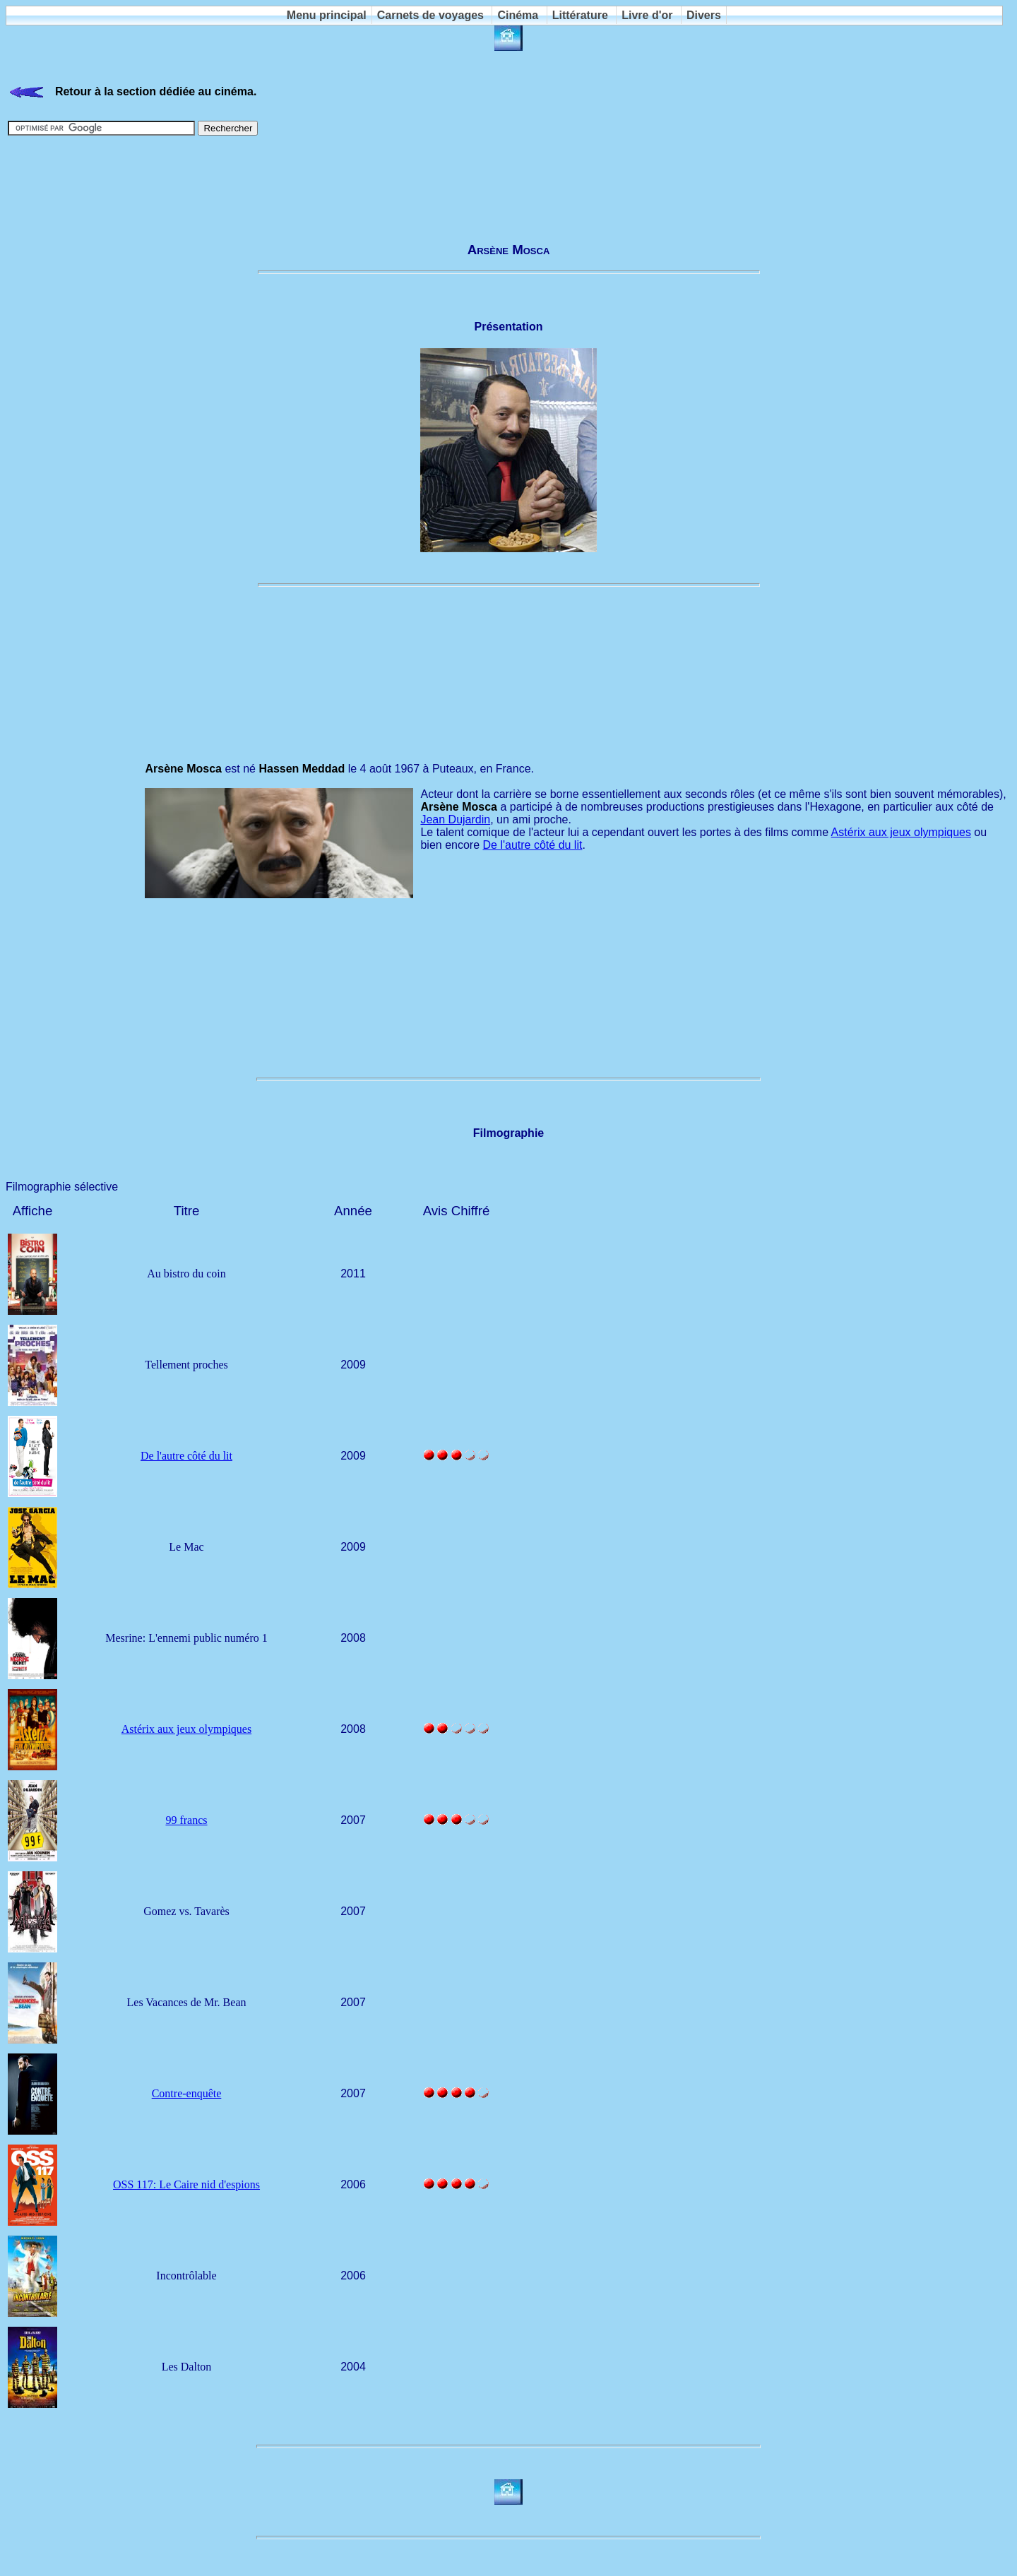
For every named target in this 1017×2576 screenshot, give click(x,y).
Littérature (580, 15)
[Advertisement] (508, 182)
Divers (703, 15)
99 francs (186, 1820)
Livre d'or (647, 15)
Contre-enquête (187, 2093)
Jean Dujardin (455, 819)
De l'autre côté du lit (533, 845)
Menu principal (327, 15)
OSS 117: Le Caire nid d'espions (186, 2184)
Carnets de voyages (430, 15)
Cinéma (517, 15)
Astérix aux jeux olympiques (901, 832)
